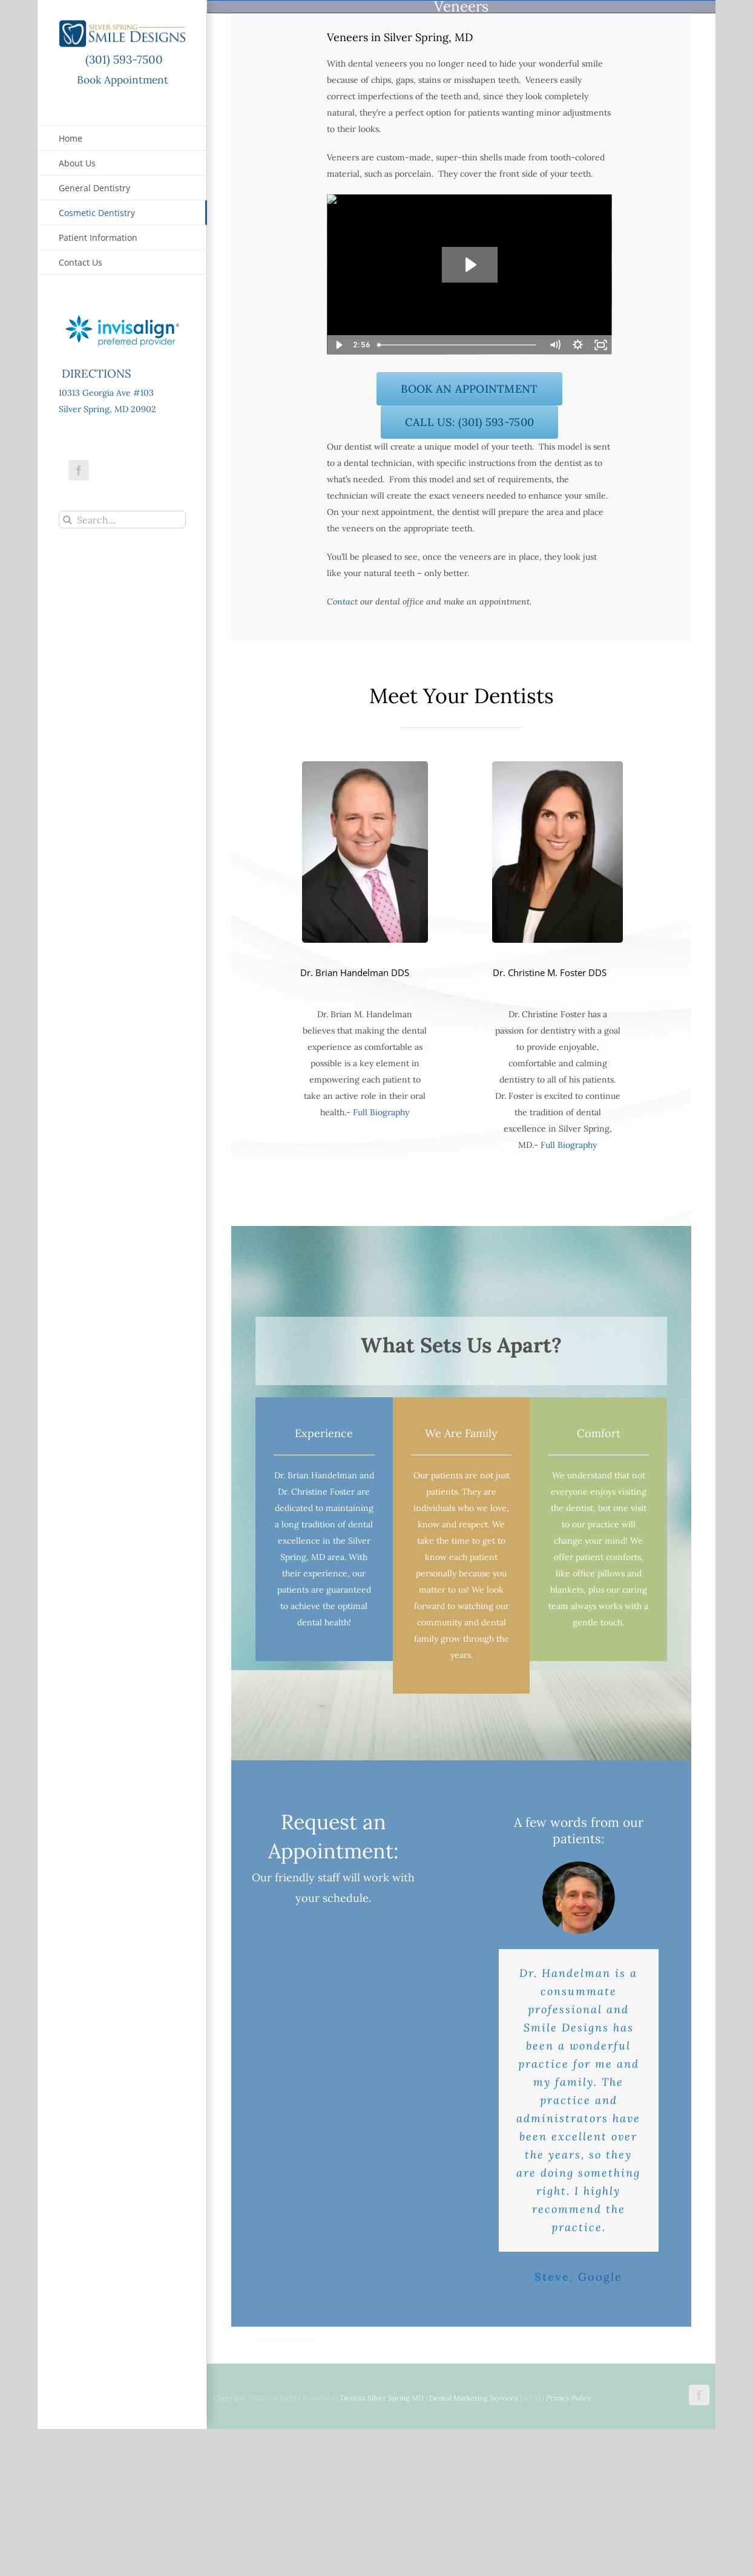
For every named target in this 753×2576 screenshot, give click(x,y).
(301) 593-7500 (122, 59)
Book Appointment (122, 80)
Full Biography (381, 1112)
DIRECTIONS (95, 373)
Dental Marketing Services (473, 2397)
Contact (342, 601)
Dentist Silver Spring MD (382, 2397)
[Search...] (122, 519)
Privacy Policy (568, 2397)
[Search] (67, 519)
